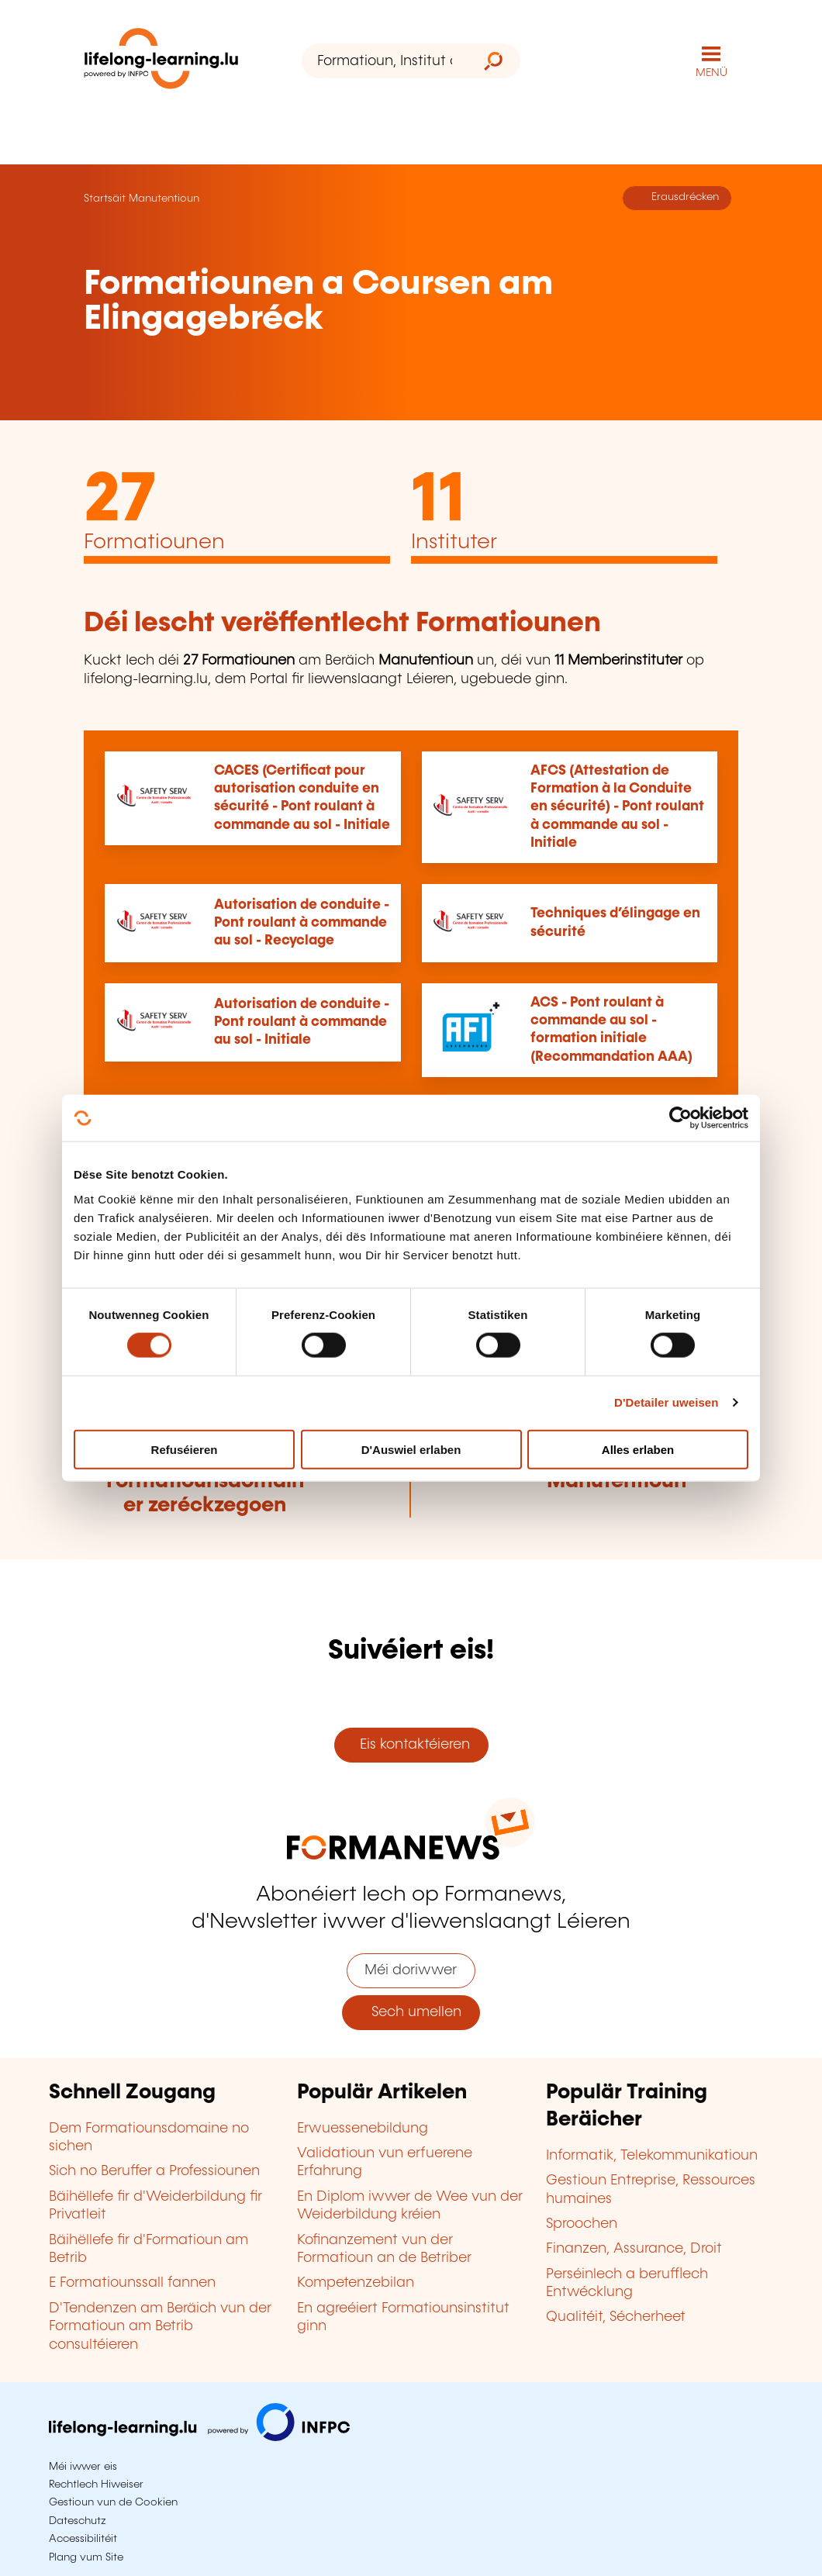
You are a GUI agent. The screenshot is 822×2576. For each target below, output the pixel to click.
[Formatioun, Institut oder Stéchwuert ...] (384, 60)
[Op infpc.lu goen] (199, 2437)
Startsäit (105, 198)
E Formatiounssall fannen (132, 2283)
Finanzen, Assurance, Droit (634, 2249)
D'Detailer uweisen (666, 1402)
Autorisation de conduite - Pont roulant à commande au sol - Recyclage (301, 923)
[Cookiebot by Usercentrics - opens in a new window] (680, 1118)
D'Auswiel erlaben (411, 1448)
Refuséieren (184, 1448)
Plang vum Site (86, 2557)
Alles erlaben (638, 1448)
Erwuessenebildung (362, 2129)
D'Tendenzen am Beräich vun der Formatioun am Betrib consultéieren (160, 2326)
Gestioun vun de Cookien (113, 2502)
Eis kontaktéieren (411, 1745)
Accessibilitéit (83, 2538)
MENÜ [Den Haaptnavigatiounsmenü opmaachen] (711, 72)
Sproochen (581, 2224)
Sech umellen (410, 2012)
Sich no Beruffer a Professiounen (154, 2171)
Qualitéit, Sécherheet (616, 2317)
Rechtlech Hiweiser (96, 2484)
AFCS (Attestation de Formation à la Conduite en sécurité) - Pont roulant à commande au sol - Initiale (617, 807)
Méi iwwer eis (83, 2466)
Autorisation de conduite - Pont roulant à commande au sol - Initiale (301, 1022)
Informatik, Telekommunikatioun (652, 2156)
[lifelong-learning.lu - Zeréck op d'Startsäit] (161, 61)
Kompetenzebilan (355, 2283)
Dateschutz (77, 2521)
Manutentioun (164, 198)
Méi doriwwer (410, 1970)
